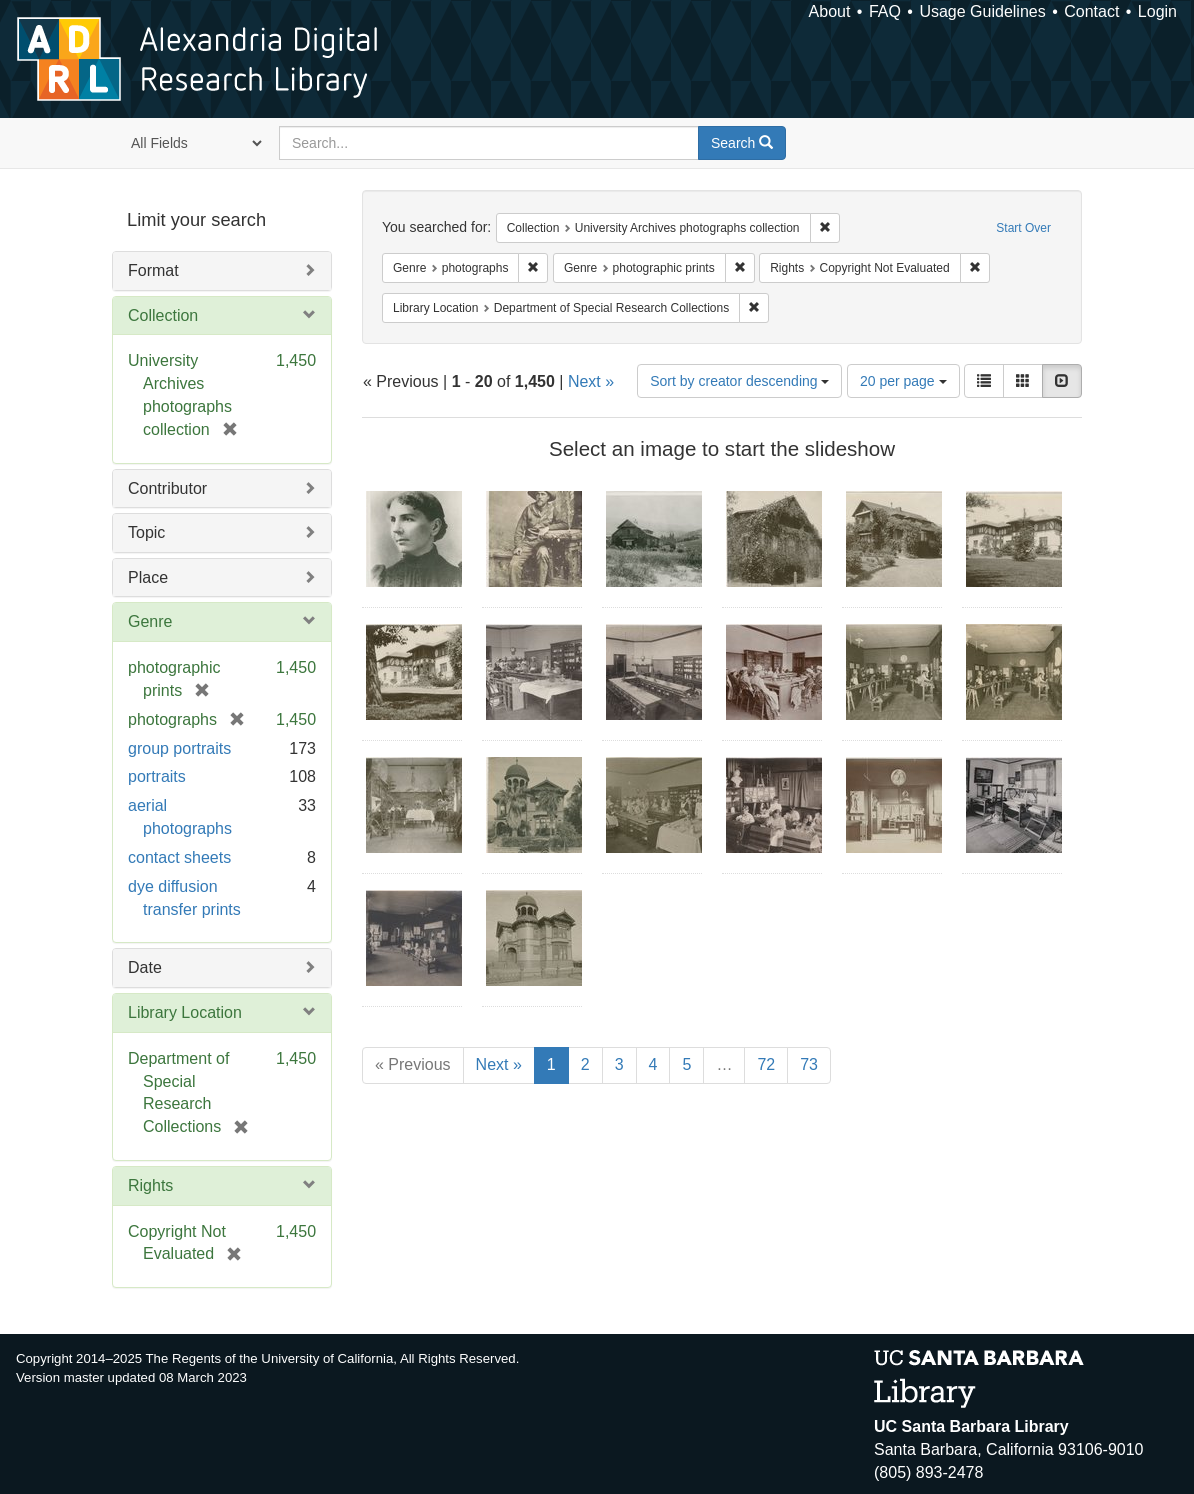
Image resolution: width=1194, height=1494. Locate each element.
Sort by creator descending (739, 381)
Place (148, 577)
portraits (157, 776)
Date (145, 967)
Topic (146, 532)
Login (1157, 11)
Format (153, 270)
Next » (591, 381)
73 (809, 1064)
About (830, 11)
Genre (150, 621)
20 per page (903, 381)
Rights (150, 1185)
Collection (163, 315)
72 (766, 1064)
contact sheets (179, 857)
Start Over (1023, 228)
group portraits (179, 748)
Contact (1091, 11)
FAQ (885, 11)
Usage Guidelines (982, 11)
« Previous (413, 1064)
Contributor (167, 488)
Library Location (185, 1012)
